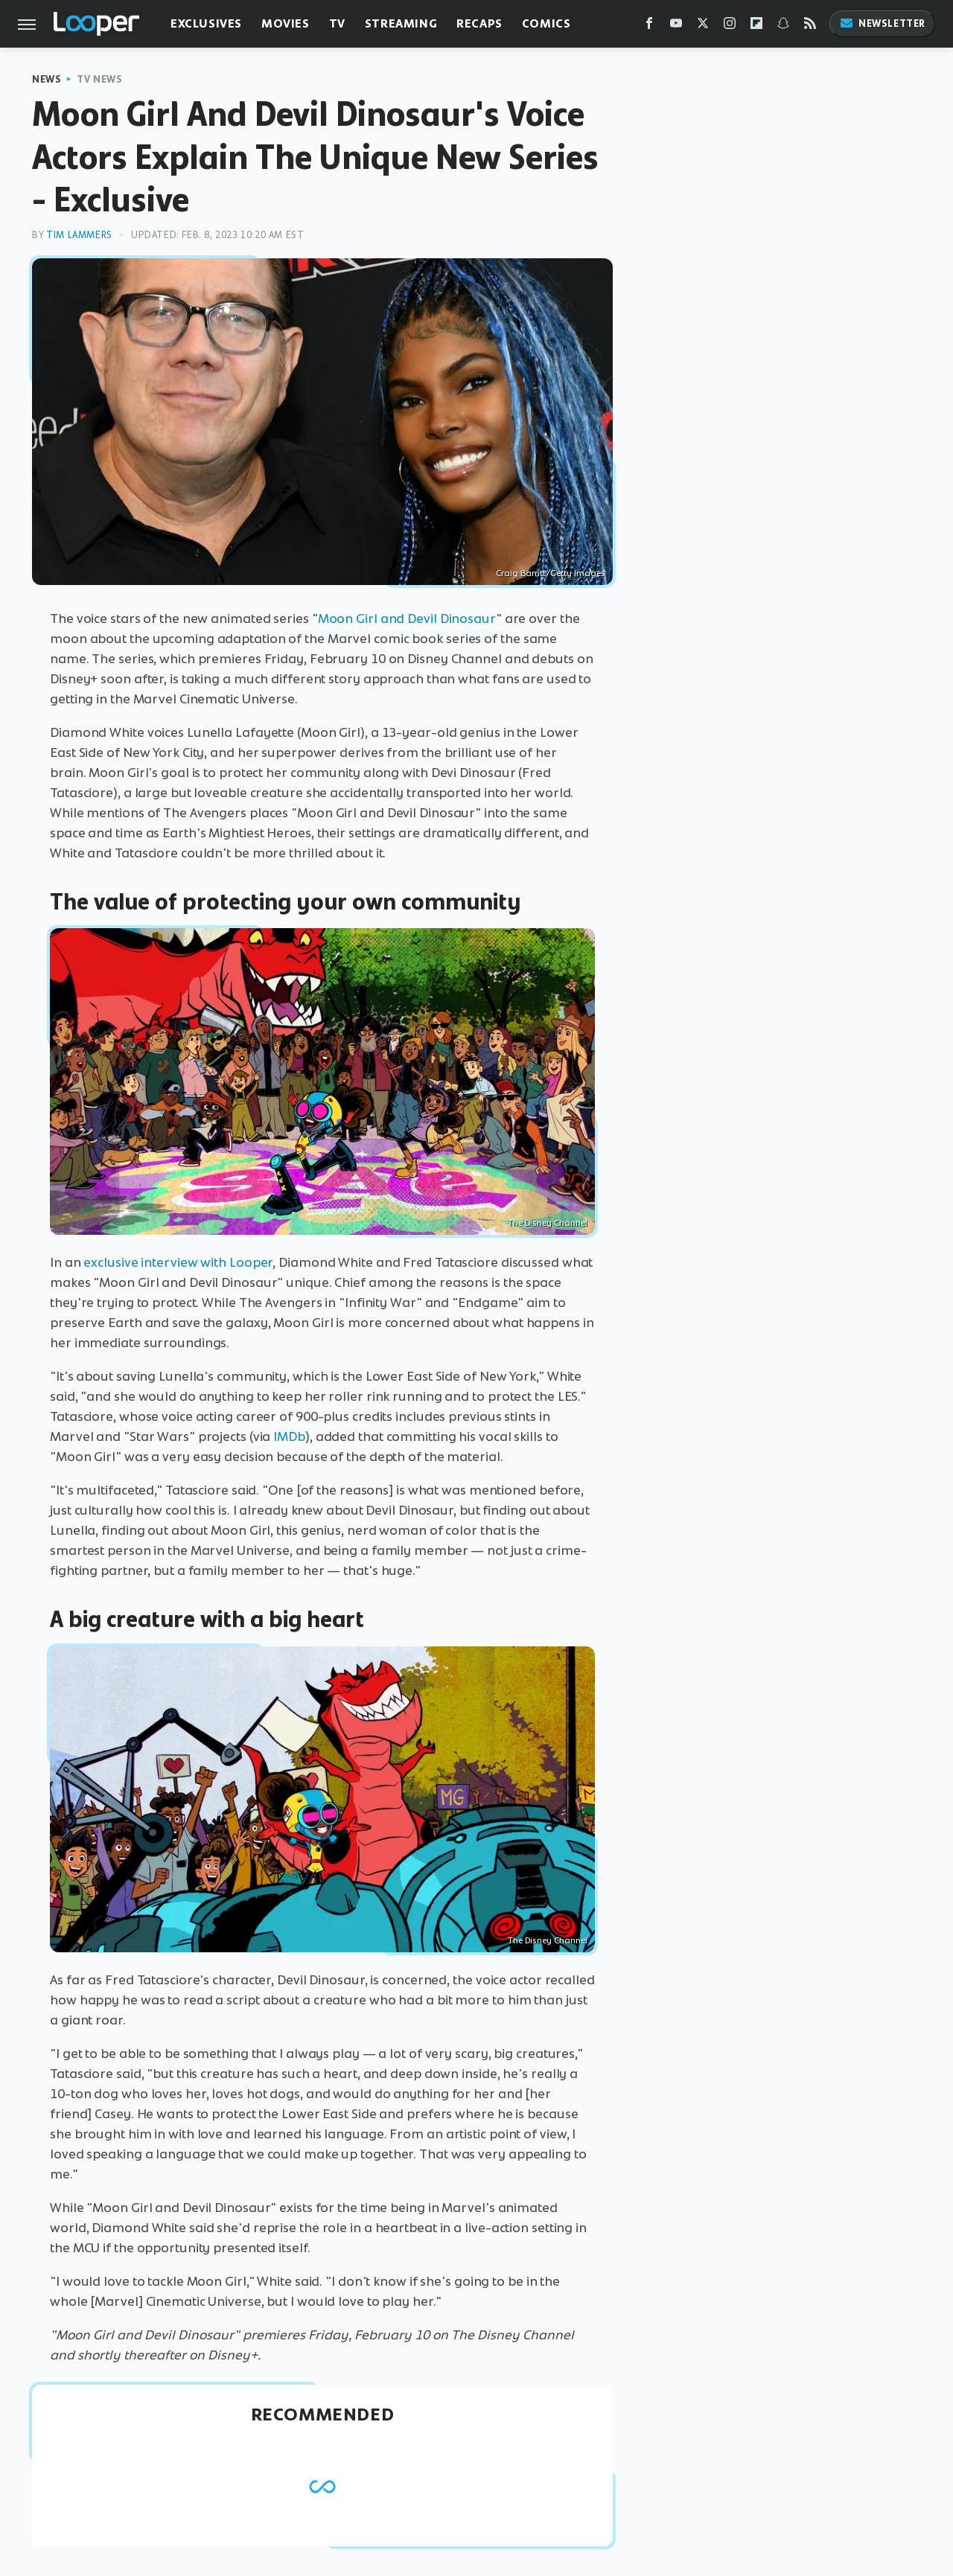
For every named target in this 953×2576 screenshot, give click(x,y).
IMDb (289, 1436)
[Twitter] (702, 26)
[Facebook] (649, 26)
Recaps (479, 23)
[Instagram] (729, 26)
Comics (546, 23)
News (46, 79)
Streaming (401, 23)
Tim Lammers (79, 234)
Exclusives (206, 23)
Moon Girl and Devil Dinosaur (407, 618)
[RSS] (810, 26)
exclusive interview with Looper (177, 1262)
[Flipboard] (756, 26)
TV (337, 23)
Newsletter (882, 23)
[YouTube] (676, 26)
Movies (285, 23)
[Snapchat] (783, 26)
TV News (99, 79)
